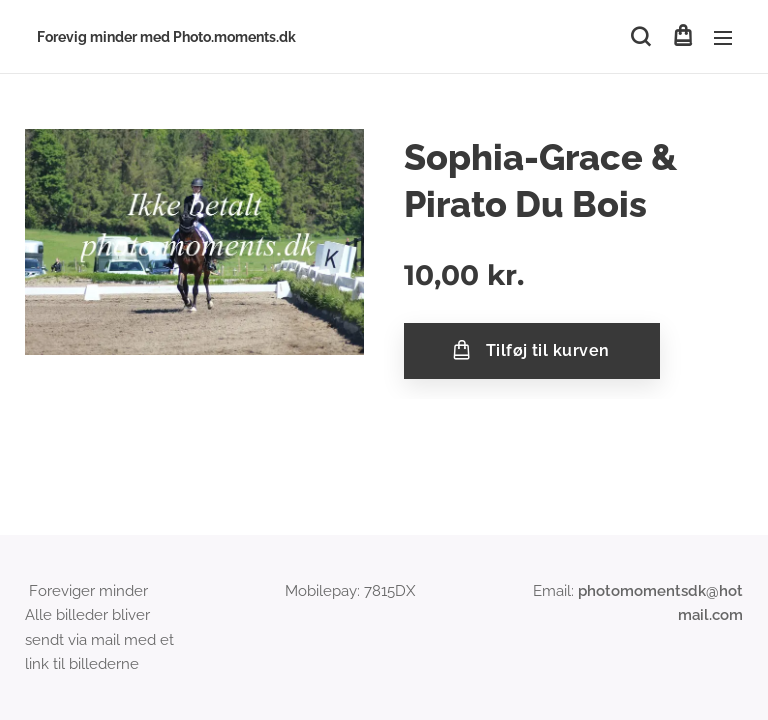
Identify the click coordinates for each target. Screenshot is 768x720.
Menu (723, 38)
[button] (640, 37)
